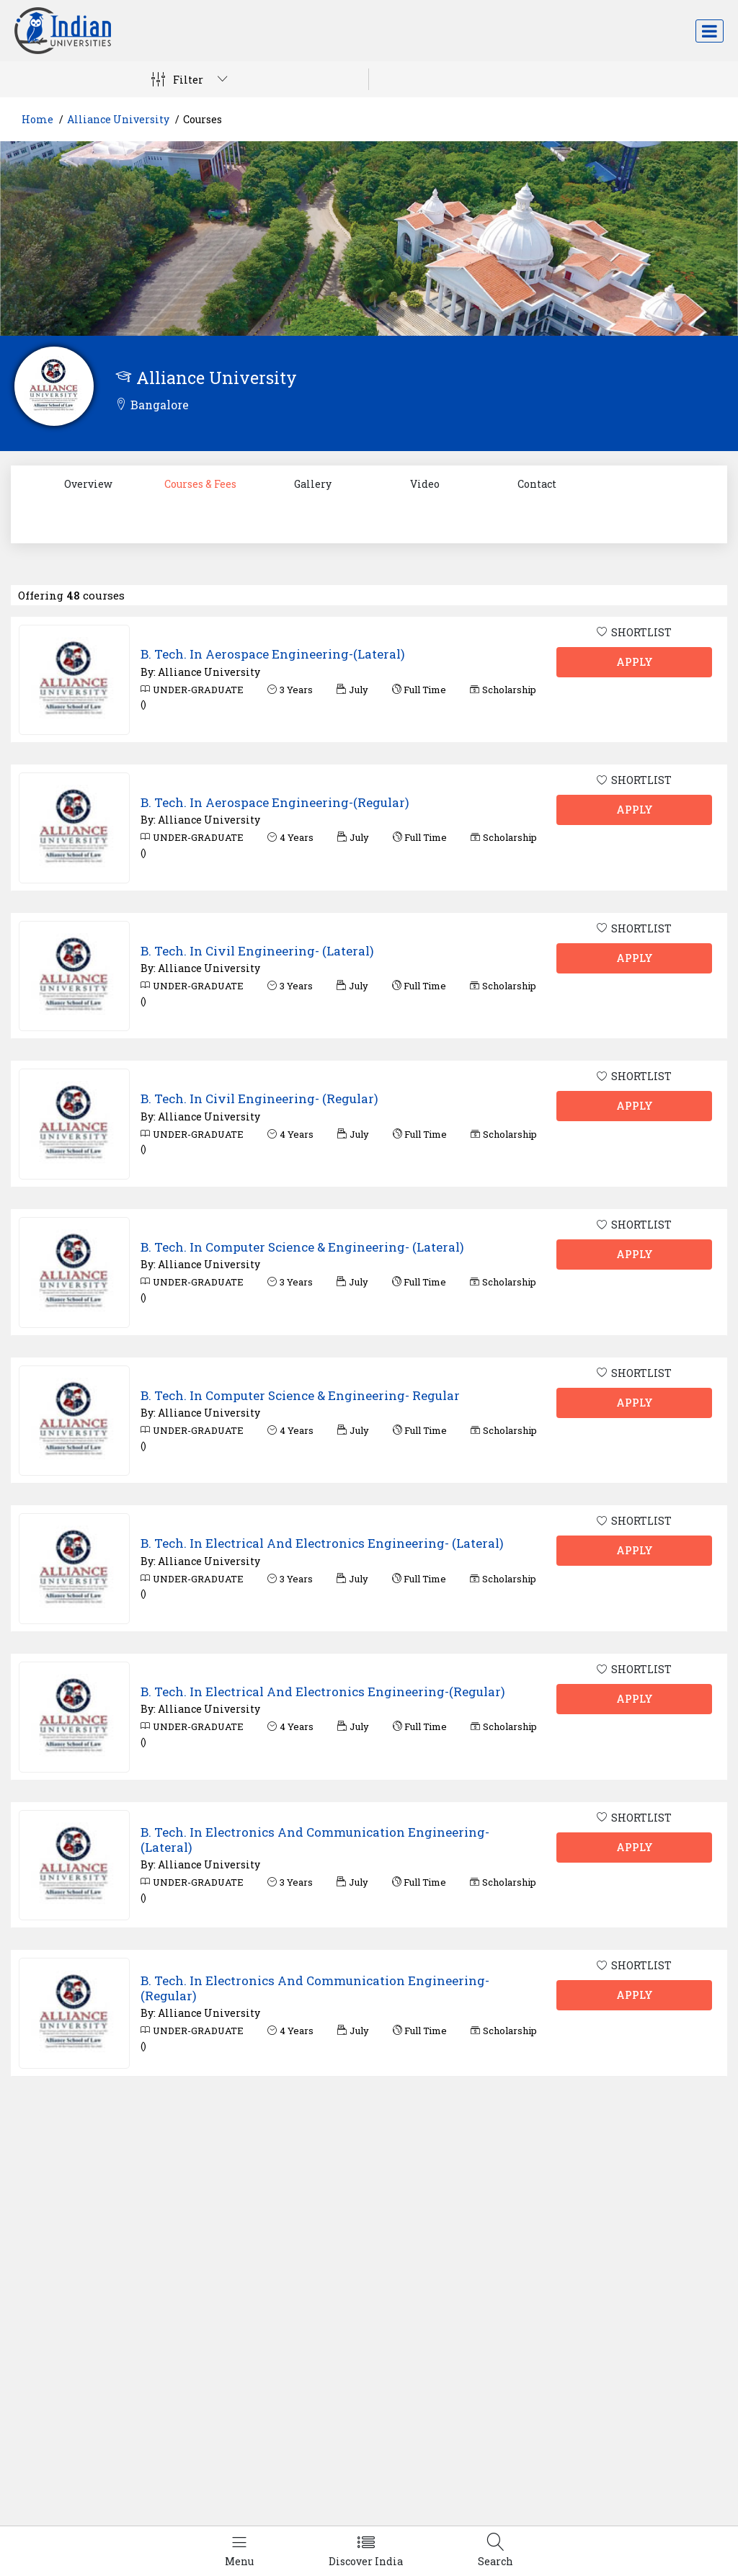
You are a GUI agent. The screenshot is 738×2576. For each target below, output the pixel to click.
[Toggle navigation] (709, 31)
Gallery (313, 484)
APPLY (634, 662)
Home (37, 119)
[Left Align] (239, 2551)
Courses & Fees (200, 484)
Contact (536, 484)
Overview (88, 484)
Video (425, 484)
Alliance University (118, 119)
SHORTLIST (634, 632)
